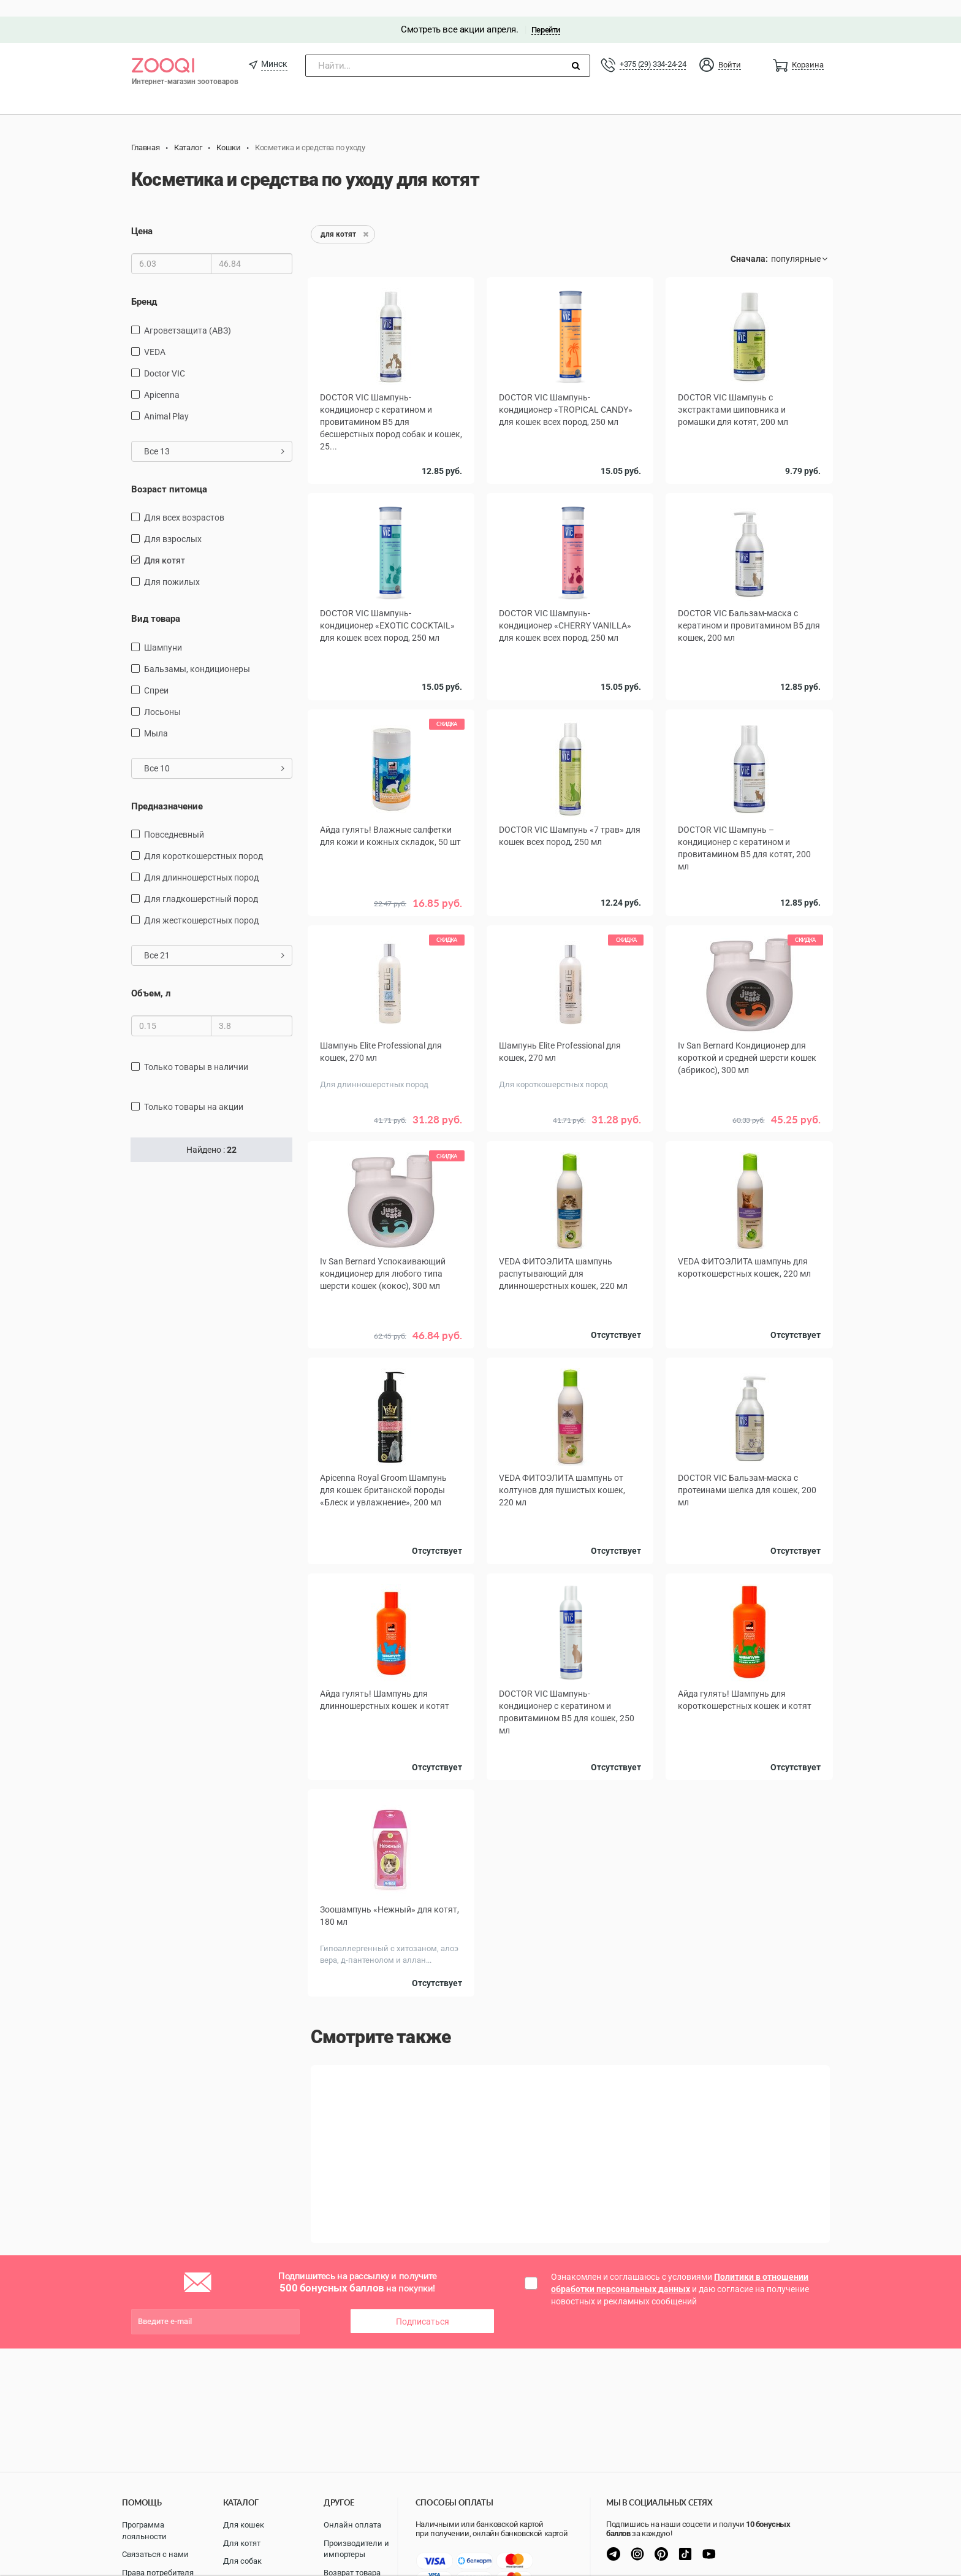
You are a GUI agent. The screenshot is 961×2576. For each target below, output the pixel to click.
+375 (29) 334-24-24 (653, 47)
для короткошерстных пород (203, 839)
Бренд (144, 285)
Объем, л (151, 976)
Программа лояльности (144, 2530)
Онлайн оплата (352, 2524)
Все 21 (214, 939)
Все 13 (214, 434)
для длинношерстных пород (201, 861)
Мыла (156, 716)
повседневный (174, 818)
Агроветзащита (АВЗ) (187, 313)
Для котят (241, 2543)
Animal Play (166, 399)
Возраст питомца (169, 472)
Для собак (242, 2561)
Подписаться (422, 2269)
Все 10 (214, 751)
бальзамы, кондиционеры (197, 652)
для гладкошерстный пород (201, 882)
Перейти (545, 13)
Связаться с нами (155, 2554)
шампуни (163, 630)
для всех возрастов (184, 501)
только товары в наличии (196, 1050)
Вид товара (155, 602)
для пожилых (172, 565)
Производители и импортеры (356, 2549)
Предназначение (167, 789)
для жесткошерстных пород (201, 904)
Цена (142, 214)
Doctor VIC (164, 356)
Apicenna (162, 378)
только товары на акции (193, 1090)
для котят (164, 544)
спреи (156, 673)
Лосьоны (162, 695)
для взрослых (173, 522)
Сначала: (749, 242)
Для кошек (243, 2524)
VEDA (154, 335)
